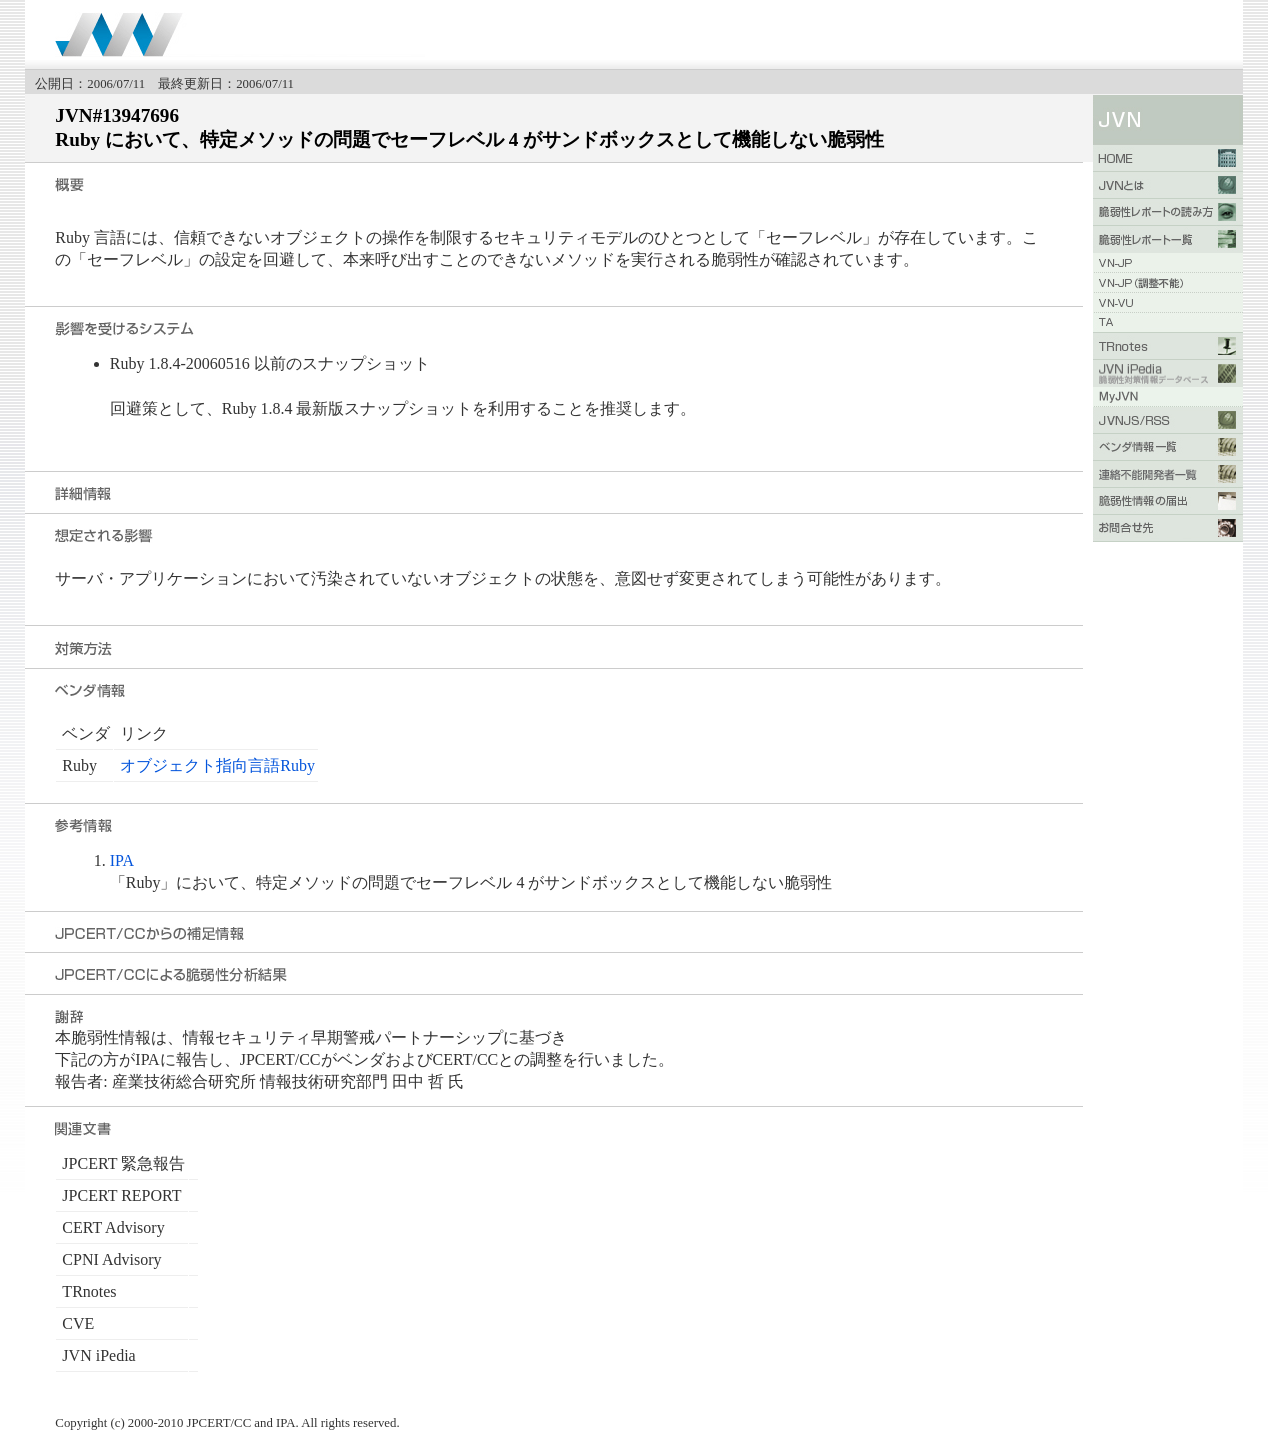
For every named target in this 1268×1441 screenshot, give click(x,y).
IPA (122, 860)
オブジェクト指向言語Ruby (217, 765)
